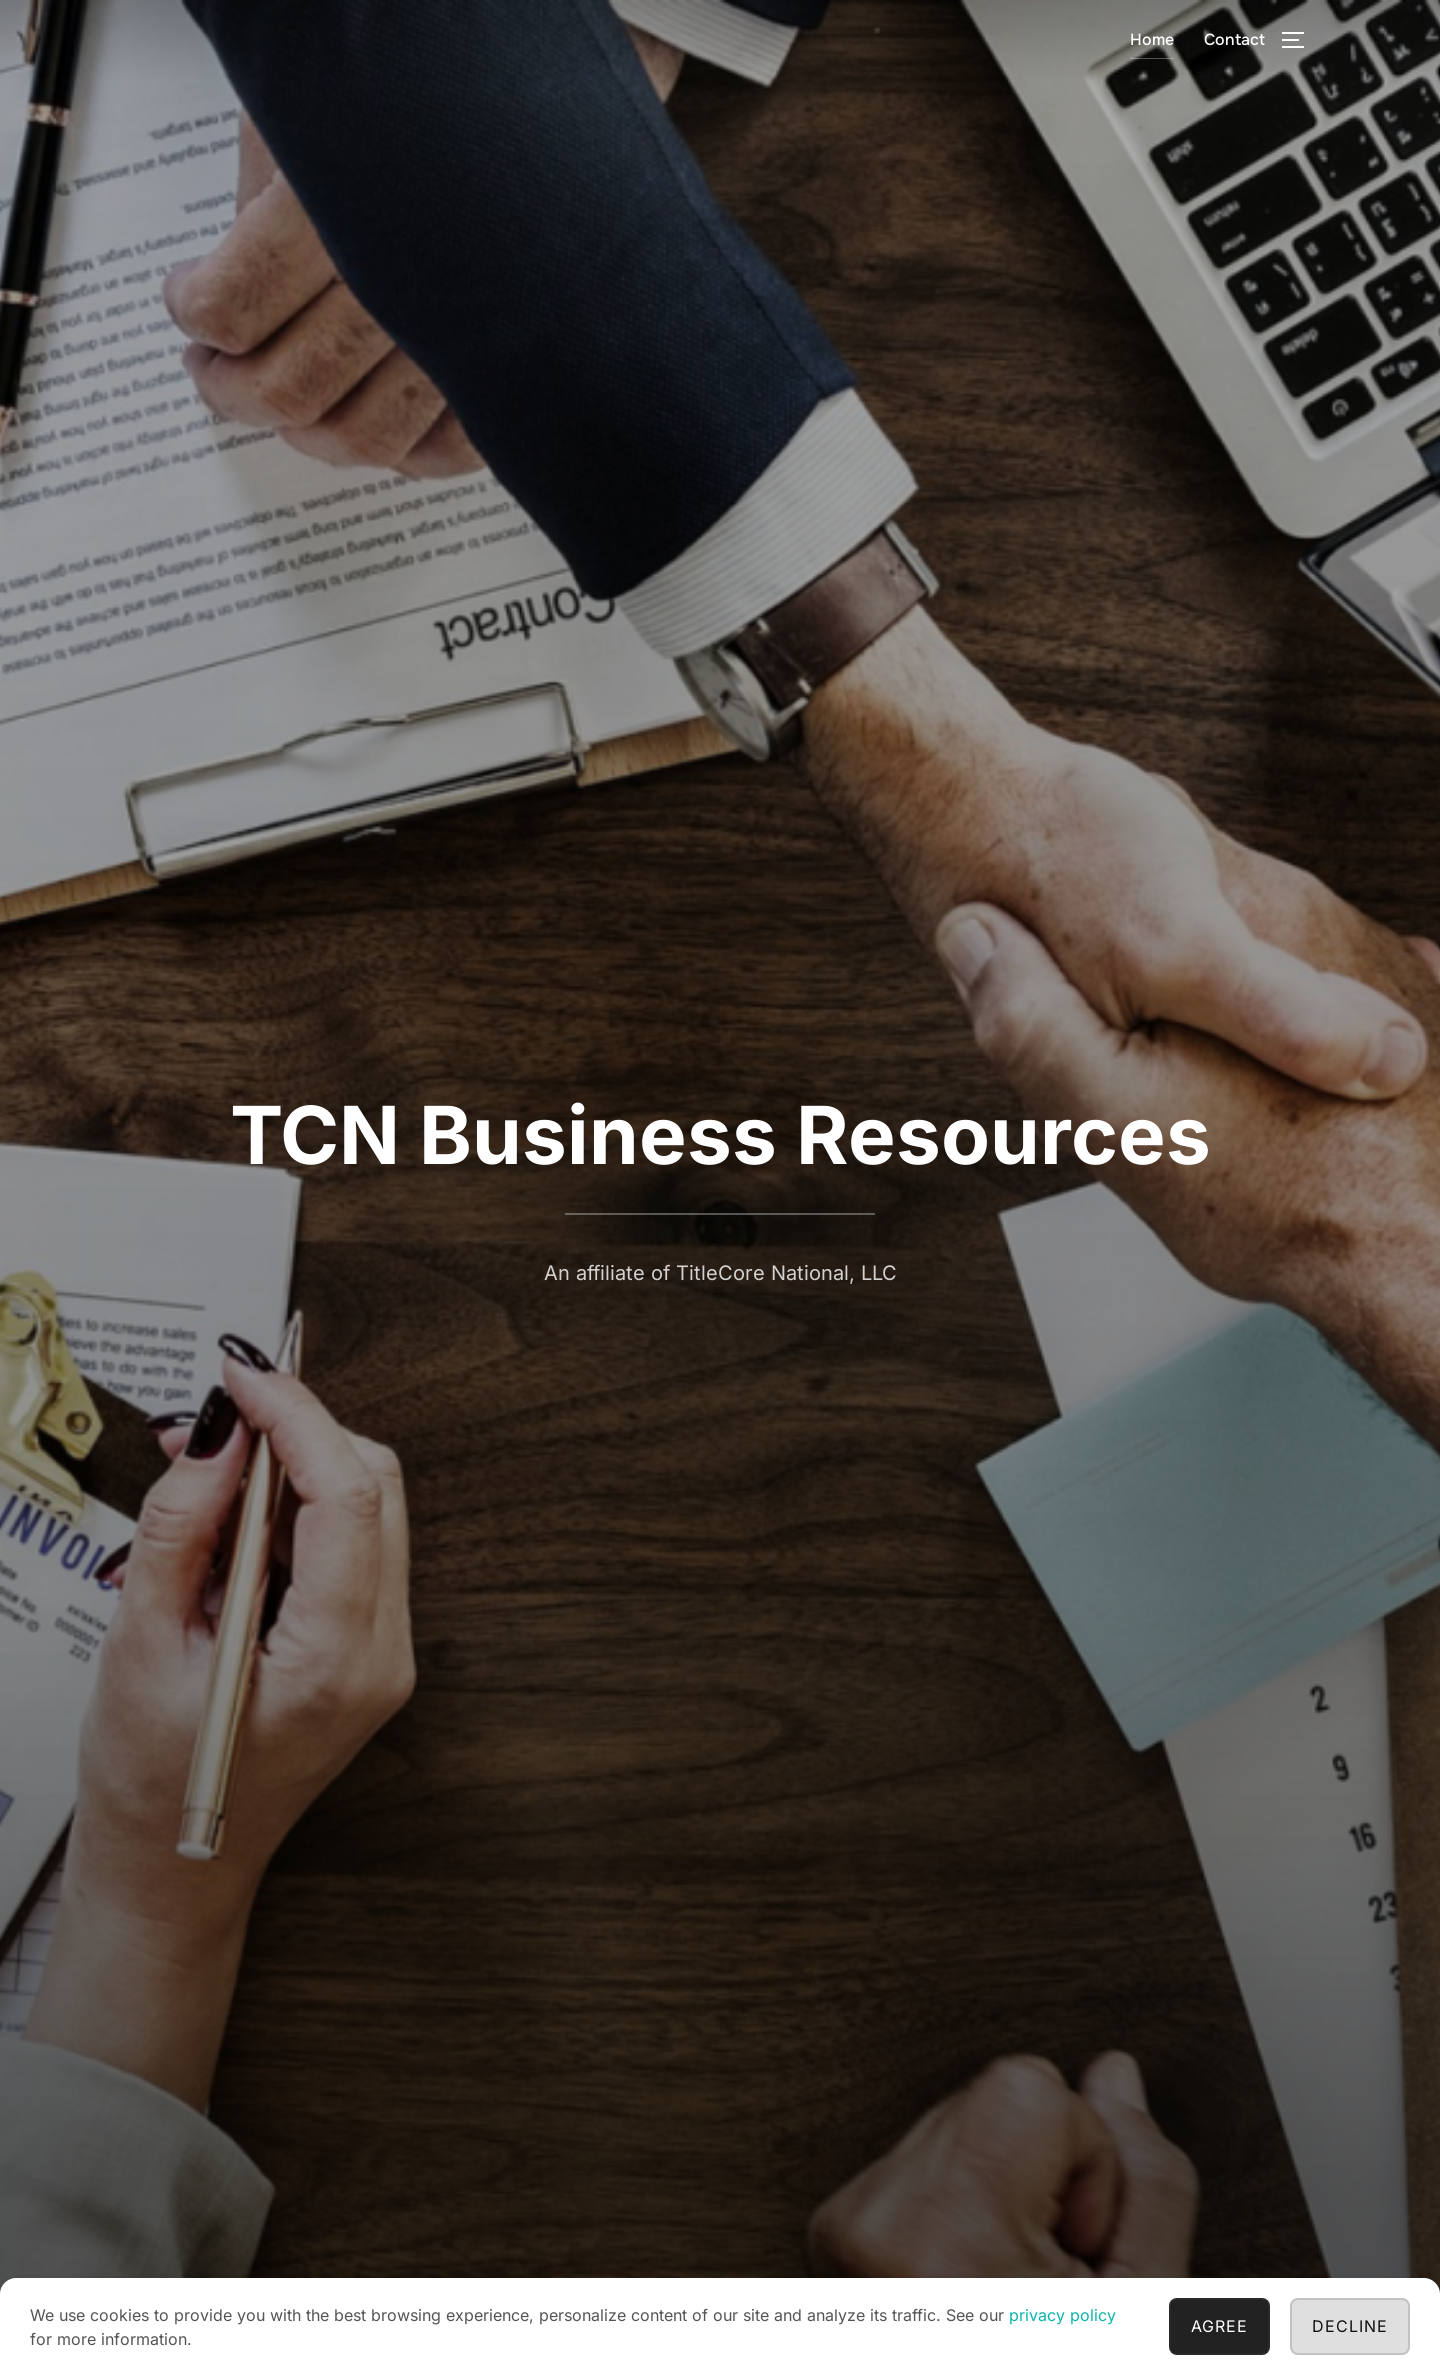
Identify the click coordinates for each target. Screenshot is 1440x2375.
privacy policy (1062, 2315)
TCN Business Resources (720, 1134)
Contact (1234, 39)
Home (1152, 39)
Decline (1350, 2326)
